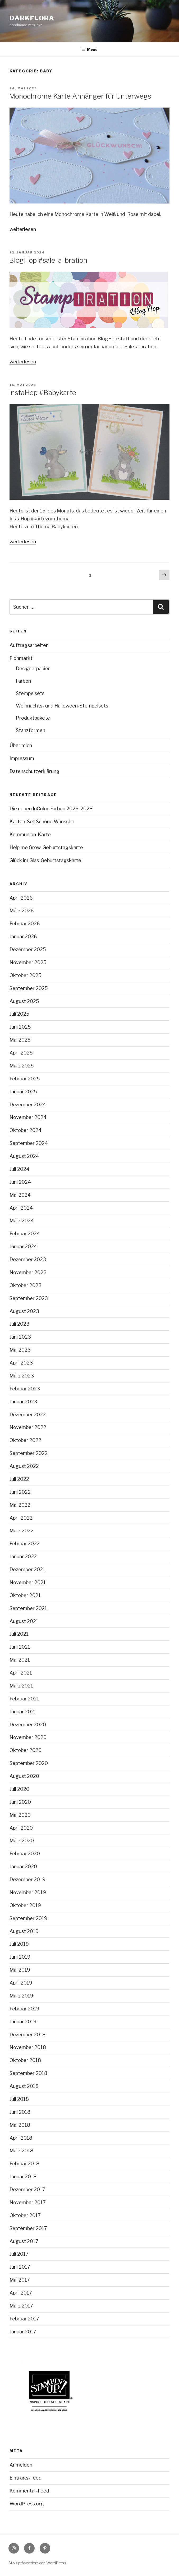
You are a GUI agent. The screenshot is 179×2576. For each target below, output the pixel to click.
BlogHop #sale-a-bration (48, 260)
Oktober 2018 (25, 2060)
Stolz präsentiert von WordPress (37, 2563)
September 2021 (28, 1608)
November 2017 (28, 2202)
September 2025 (29, 988)
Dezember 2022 (28, 1414)
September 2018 (28, 2073)
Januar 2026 (23, 936)
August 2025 (24, 1001)
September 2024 (29, 1143)
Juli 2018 (19, 2099)
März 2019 (21, 1996)
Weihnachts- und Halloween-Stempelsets (62, 706)
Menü (89, 49)
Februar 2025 (25, 1078)
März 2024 (22, 1220)
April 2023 (21, 1363)
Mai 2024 (20, 1195)
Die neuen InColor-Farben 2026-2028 (51, 808)
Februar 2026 (25, 923)
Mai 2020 (20, 1815)
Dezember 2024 (28, 1104)
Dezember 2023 (28, 1259)
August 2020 (24, 1776)
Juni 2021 (20, 1647)
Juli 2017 (19, 2254)
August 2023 (24, 1311)
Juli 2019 (19, 1944)
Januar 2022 (23, 1556)
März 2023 (22, 1376)
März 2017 (21, 2306)
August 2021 (24, 1621)
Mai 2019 (20, 1970)
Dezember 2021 (27, 1569)
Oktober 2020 (26, 1750)
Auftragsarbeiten (29, 645)
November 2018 (28, 2047)
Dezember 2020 (28, 1724)
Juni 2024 (20, 1182)
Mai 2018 (20, 2125)
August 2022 (24, 1466)
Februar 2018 (24, 2163)
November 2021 (28, 1582)
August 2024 (24, 1156)
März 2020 (22, 1840)
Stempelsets (30, 693)
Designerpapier (33, 668)
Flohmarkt (21, 658)
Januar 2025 (23, 1091)
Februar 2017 (24, 2318)
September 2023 (29, 1298)
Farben (23, 681)
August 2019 (24, 1931)
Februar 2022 (25, 1543)
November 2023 (28, 1272)
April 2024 (21, 1208)
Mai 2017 (20, 2280)
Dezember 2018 (27, 2034)
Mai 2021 (20, 1660)
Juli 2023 (19, 1324)
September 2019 (28, 1918)
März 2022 (22, 1530)
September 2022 (29, 1453)
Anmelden (21, 2465)
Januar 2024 (23, 1246)
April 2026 (21, 898)
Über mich (21, 745)
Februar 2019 (24, 2008)
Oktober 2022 (25, 1440)
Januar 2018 (23, 2176)
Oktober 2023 (26, 1285)
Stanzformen (30, 730)
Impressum (22, 758)
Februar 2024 (25, 1233)
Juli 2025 (19, 1014)
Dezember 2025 (28, 949)
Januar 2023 (23, 1401)
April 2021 (21, 1673)
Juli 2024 (19, 1169)
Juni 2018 (20, 2112)
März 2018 (21, 2150)
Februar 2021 (24, 1698)
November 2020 (28, 1737)
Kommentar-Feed (29, 2491)
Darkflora (32, 18)
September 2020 (29, 1763)
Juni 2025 (20, 1027)
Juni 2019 (20, 1957)
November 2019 (28, 1892)
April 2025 (21, 1053)
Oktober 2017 (25, 2215)
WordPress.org (27, 2503)
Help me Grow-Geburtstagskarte (46, 847)
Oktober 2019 (25, 1905)
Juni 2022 (20, 1492)
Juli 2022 (19, 1479)
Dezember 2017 (27, 2189)
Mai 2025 (20, 1040)
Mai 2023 (20, 1350)
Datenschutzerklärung (34, 771)
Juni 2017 (20, 2267)
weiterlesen (23, 229)
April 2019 (21, 1983)
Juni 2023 (20, 1337)
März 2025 (22, 1066)
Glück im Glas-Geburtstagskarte (45, 860)
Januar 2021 (23, 1711)
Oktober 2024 (26, 1130)
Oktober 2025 (26, 975)
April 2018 (21, 2138)
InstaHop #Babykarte (42, 393)
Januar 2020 (23, 1866)
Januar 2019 (23, 2021)
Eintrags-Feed (26, 2478)
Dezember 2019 (27, 1879)
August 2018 (24, 2086)
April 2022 (21, 1518)
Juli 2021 (19, 1634)
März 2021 (21, 1686)
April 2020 (21, 1828)
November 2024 (28, 1117)
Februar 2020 (25, 1853)
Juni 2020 (20, 1802)
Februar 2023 (25, 1388)
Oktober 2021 (25, 1595)
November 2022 (28, 1427)
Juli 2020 (19, 1789)
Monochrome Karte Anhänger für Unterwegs (80, 96)
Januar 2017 (23, 2331)
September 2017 (28, 2228)
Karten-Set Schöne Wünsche (42, 821)
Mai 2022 (20, 1505)
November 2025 (28, 962)
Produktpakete (33, 718)
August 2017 (24, 2241)
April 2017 (21, 2293)
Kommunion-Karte (30, 834)
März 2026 (22, 910)
